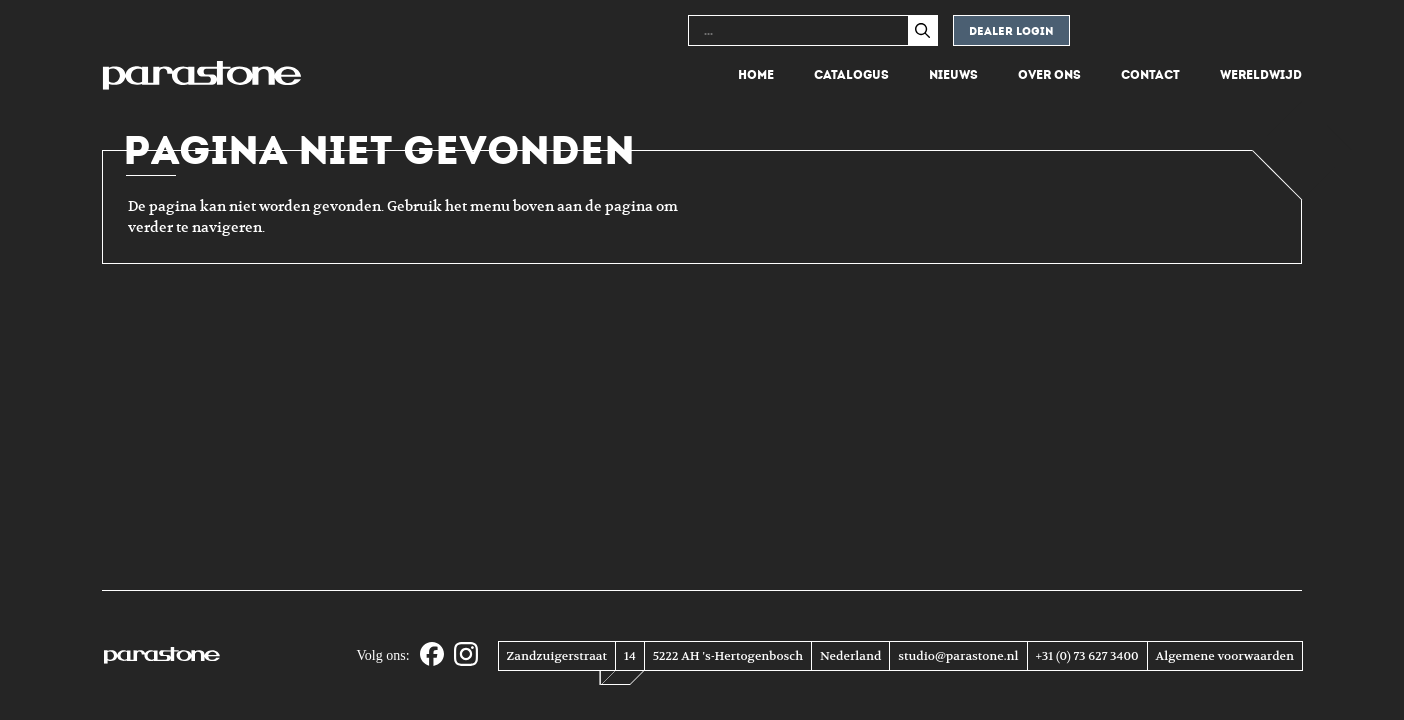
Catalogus (851, 75)
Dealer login (1011, 31)
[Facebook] (432, 655)
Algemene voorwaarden (1225, 656)
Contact (1150, 75)
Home (756, 75)
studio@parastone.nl (958, 656)
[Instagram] (466, 655)
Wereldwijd (1261, 75)
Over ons (1049, 75)
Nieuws (953, 75)
